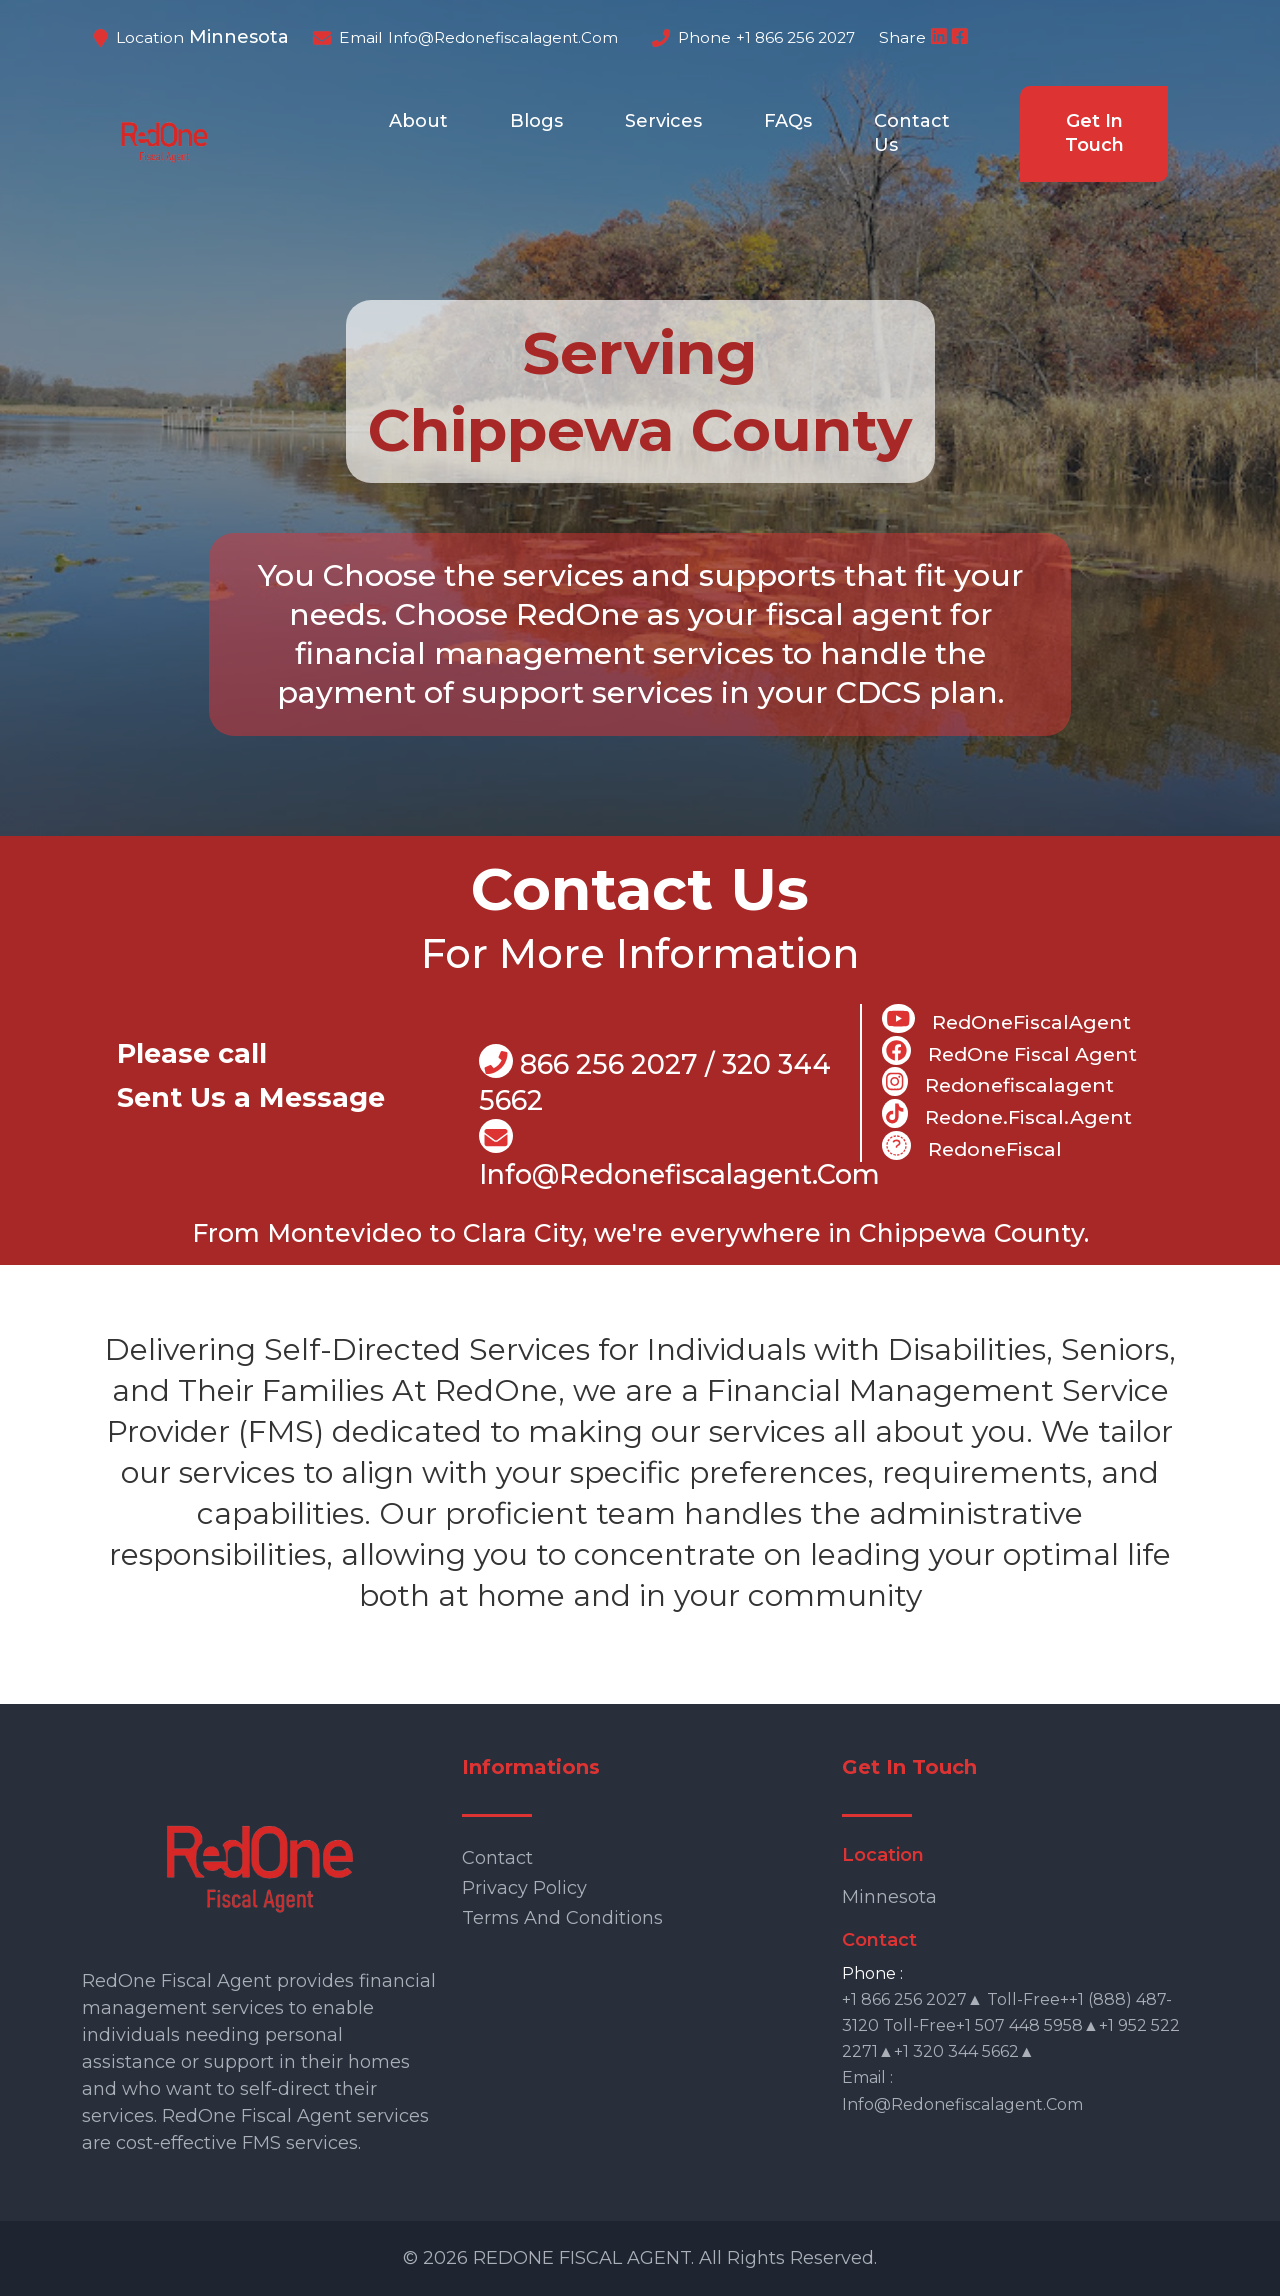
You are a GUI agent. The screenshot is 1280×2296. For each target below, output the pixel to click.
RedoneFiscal (972, 1146)
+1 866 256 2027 (795, 37)
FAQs (788, 121)
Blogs (536, 121)
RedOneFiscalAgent (1006, 1019)
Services (663, 121)
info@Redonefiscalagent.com (679, 1155)
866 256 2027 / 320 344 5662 (655, 1080)
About (418, 121)
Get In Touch (1094, 133)
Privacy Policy (524, 1888)
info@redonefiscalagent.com (503, 37)
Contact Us (912, 133)
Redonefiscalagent (997, 1082)
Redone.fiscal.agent (1006, 1114)
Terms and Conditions (562, 1918)
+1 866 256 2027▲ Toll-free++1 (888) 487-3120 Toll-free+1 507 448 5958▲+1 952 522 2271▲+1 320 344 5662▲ (1011, 2025)
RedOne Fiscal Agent (1009, 1051)
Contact (497, 1858)
